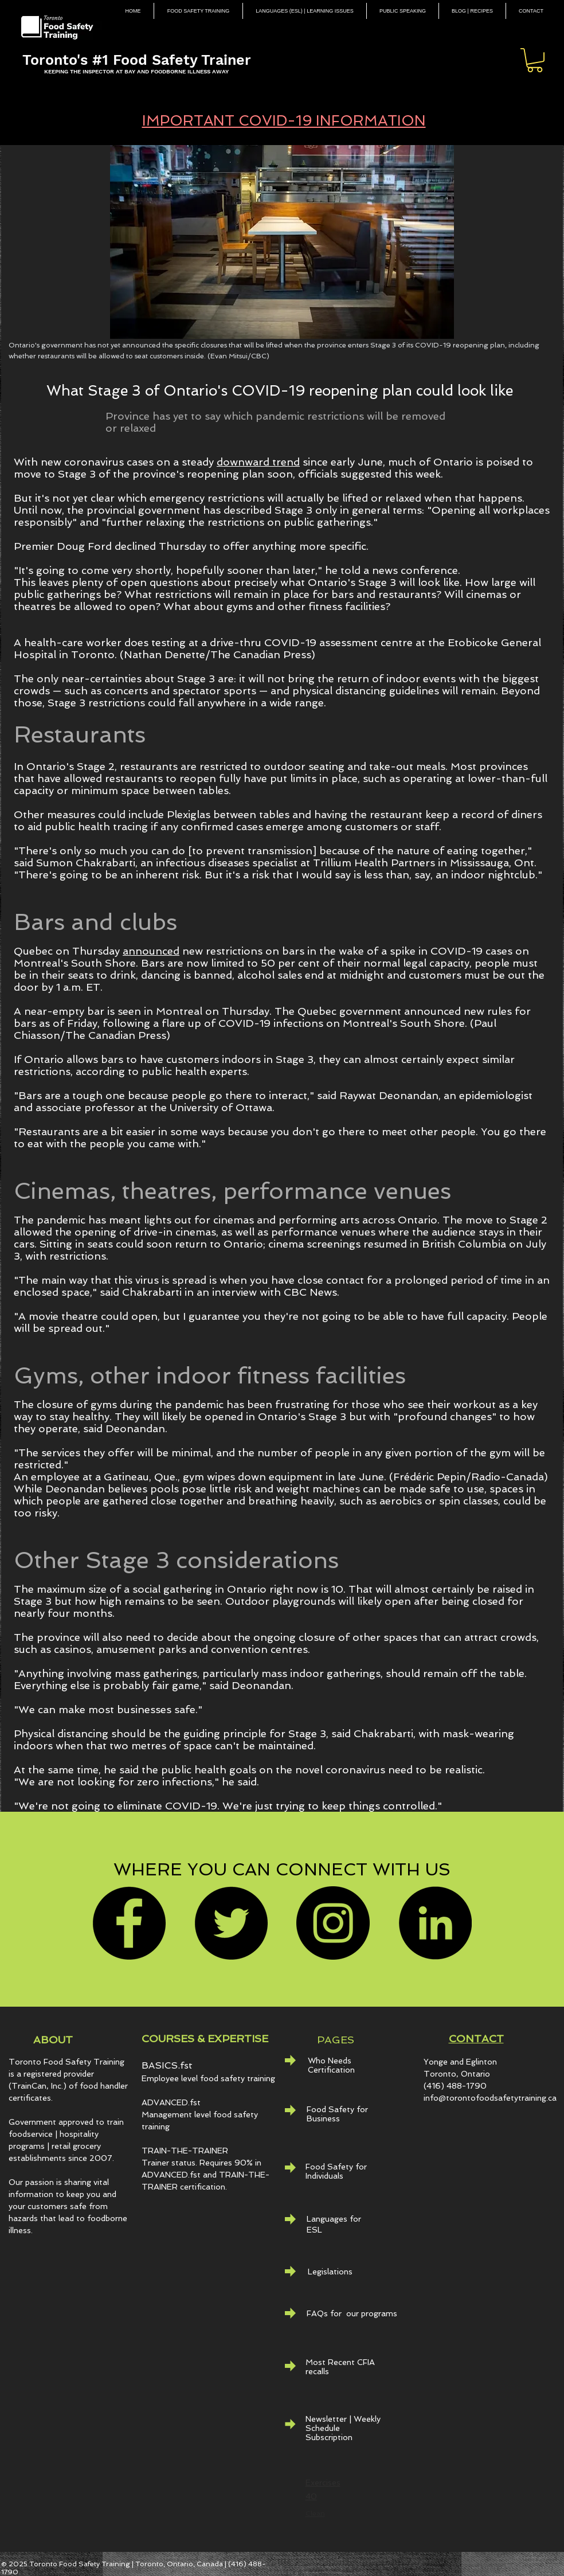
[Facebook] (129, 1923)
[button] (534, 60)
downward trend (258, 462)
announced (151, 951)
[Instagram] (333, 1923)
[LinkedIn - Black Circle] (435, 1923)
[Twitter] (231, 1923)
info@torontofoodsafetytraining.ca (490, 2097)
